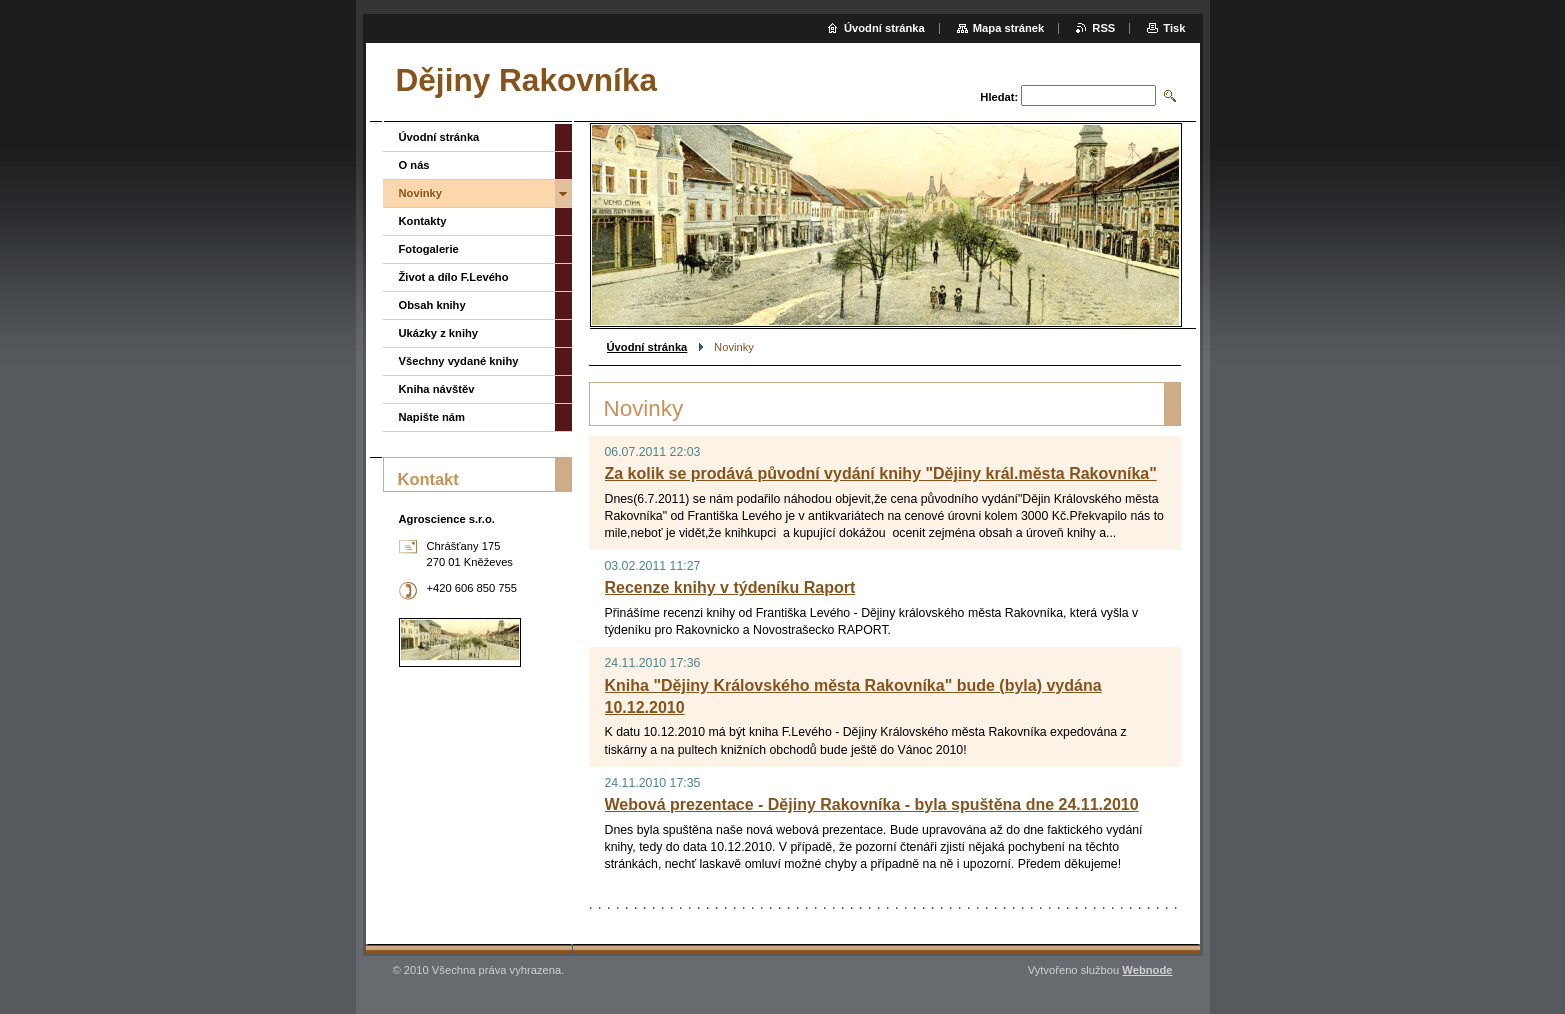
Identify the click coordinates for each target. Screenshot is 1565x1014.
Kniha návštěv (437, 389)
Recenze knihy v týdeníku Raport (730, 587)
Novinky (421, 193)
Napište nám (432, 417)
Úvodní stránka (647, 347)
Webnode (1147, 970)
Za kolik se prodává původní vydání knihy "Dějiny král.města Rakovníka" (881, 473)
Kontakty (423, 221)
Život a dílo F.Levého (454, 277)
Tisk (1174, 28)
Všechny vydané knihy (459, 361)
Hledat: (999, 97)
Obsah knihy (432, 305)
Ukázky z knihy (439, 333)
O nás (414, 165)
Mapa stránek (1009, 28)
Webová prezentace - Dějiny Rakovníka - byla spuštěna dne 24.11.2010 (872, 804)
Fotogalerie (429, 249)
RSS (1103, 28)
